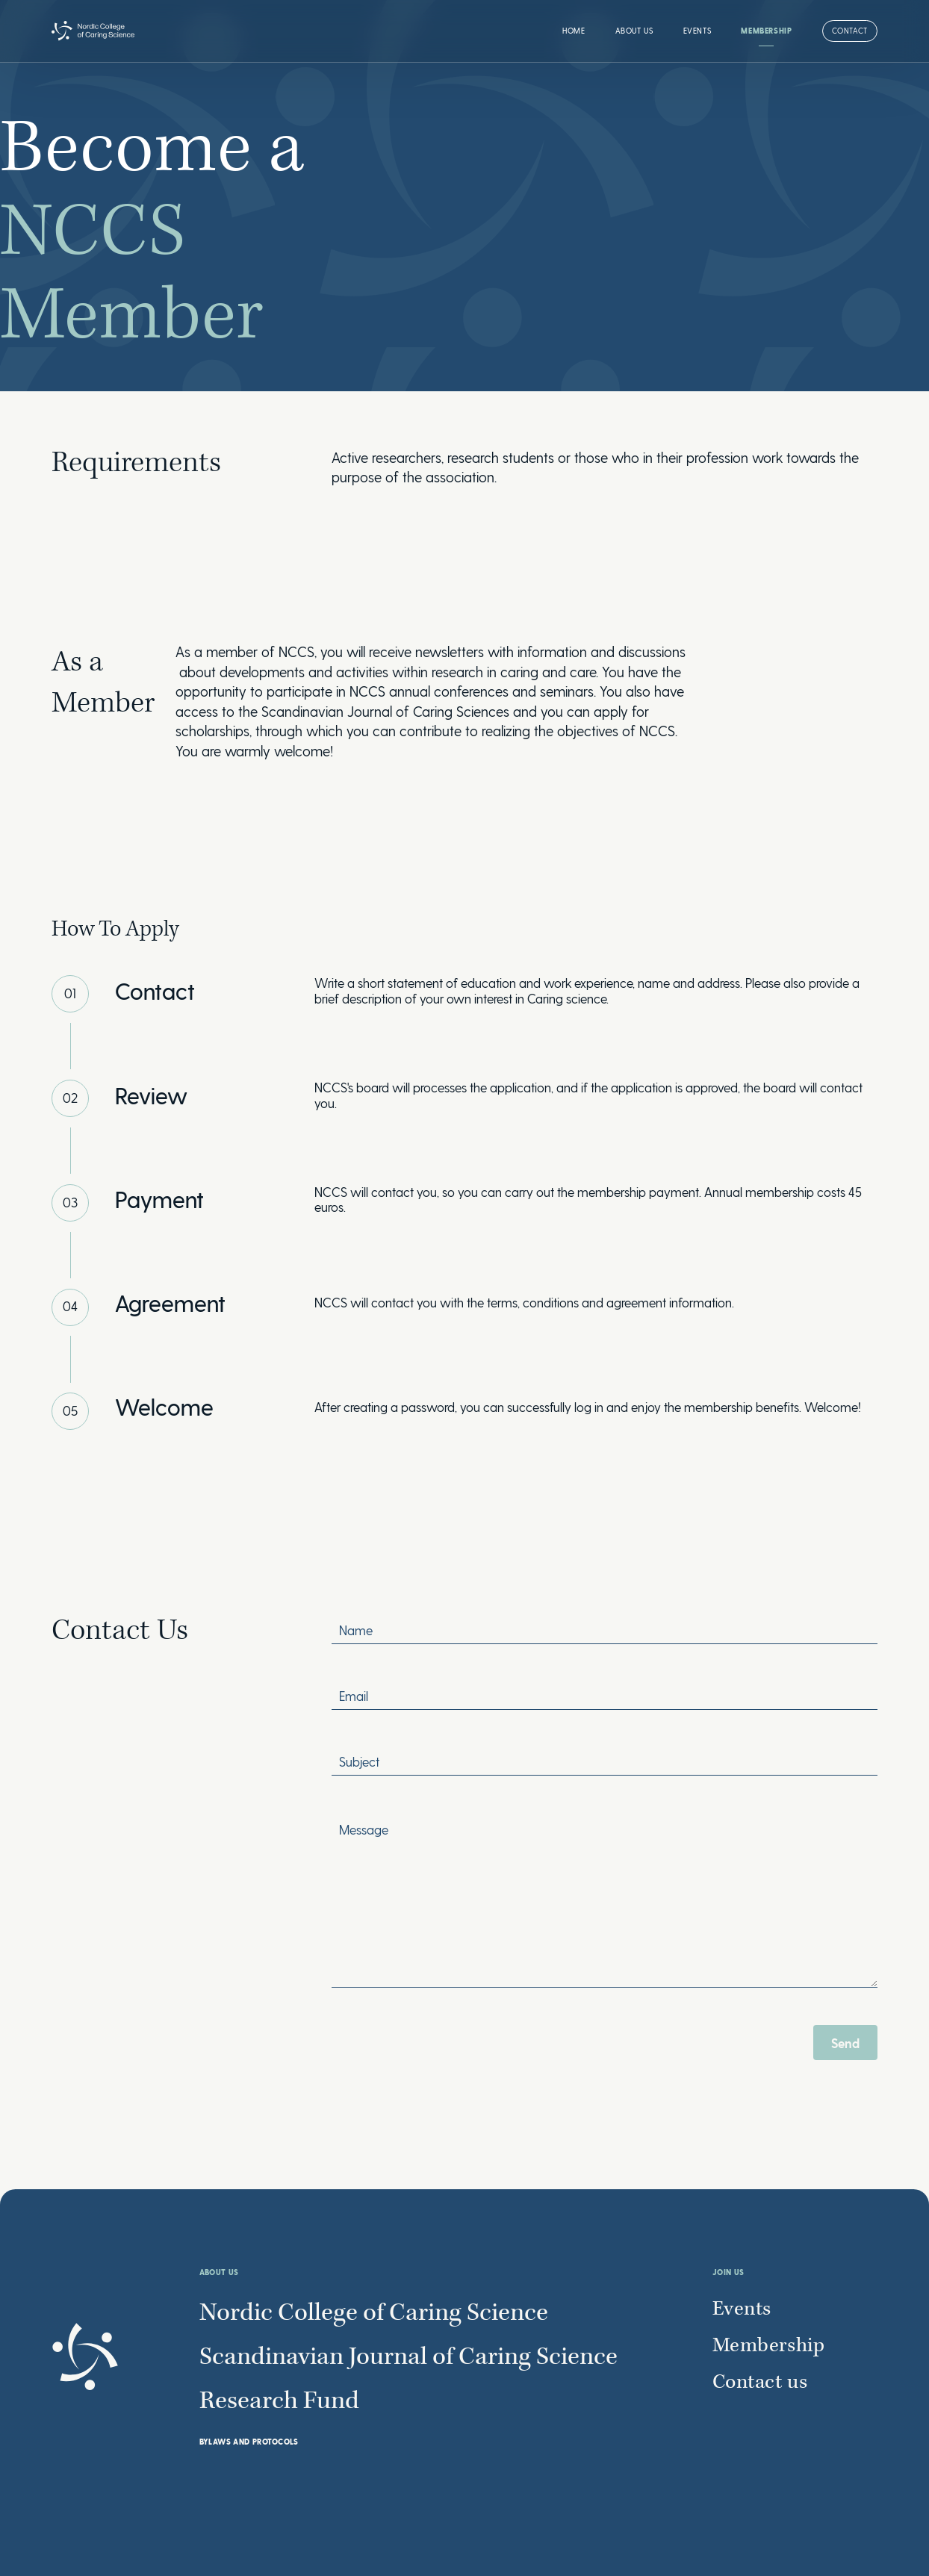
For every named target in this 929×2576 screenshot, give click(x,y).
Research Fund (279, 2401)
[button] (634, 31)
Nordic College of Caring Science (373, 2313)
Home (573, 30)
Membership (766, 30)
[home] (93, 31)
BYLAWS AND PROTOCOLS (249, 2441)
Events (697, 30)
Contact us (760, 2382)
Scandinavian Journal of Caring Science (408, 2357)
